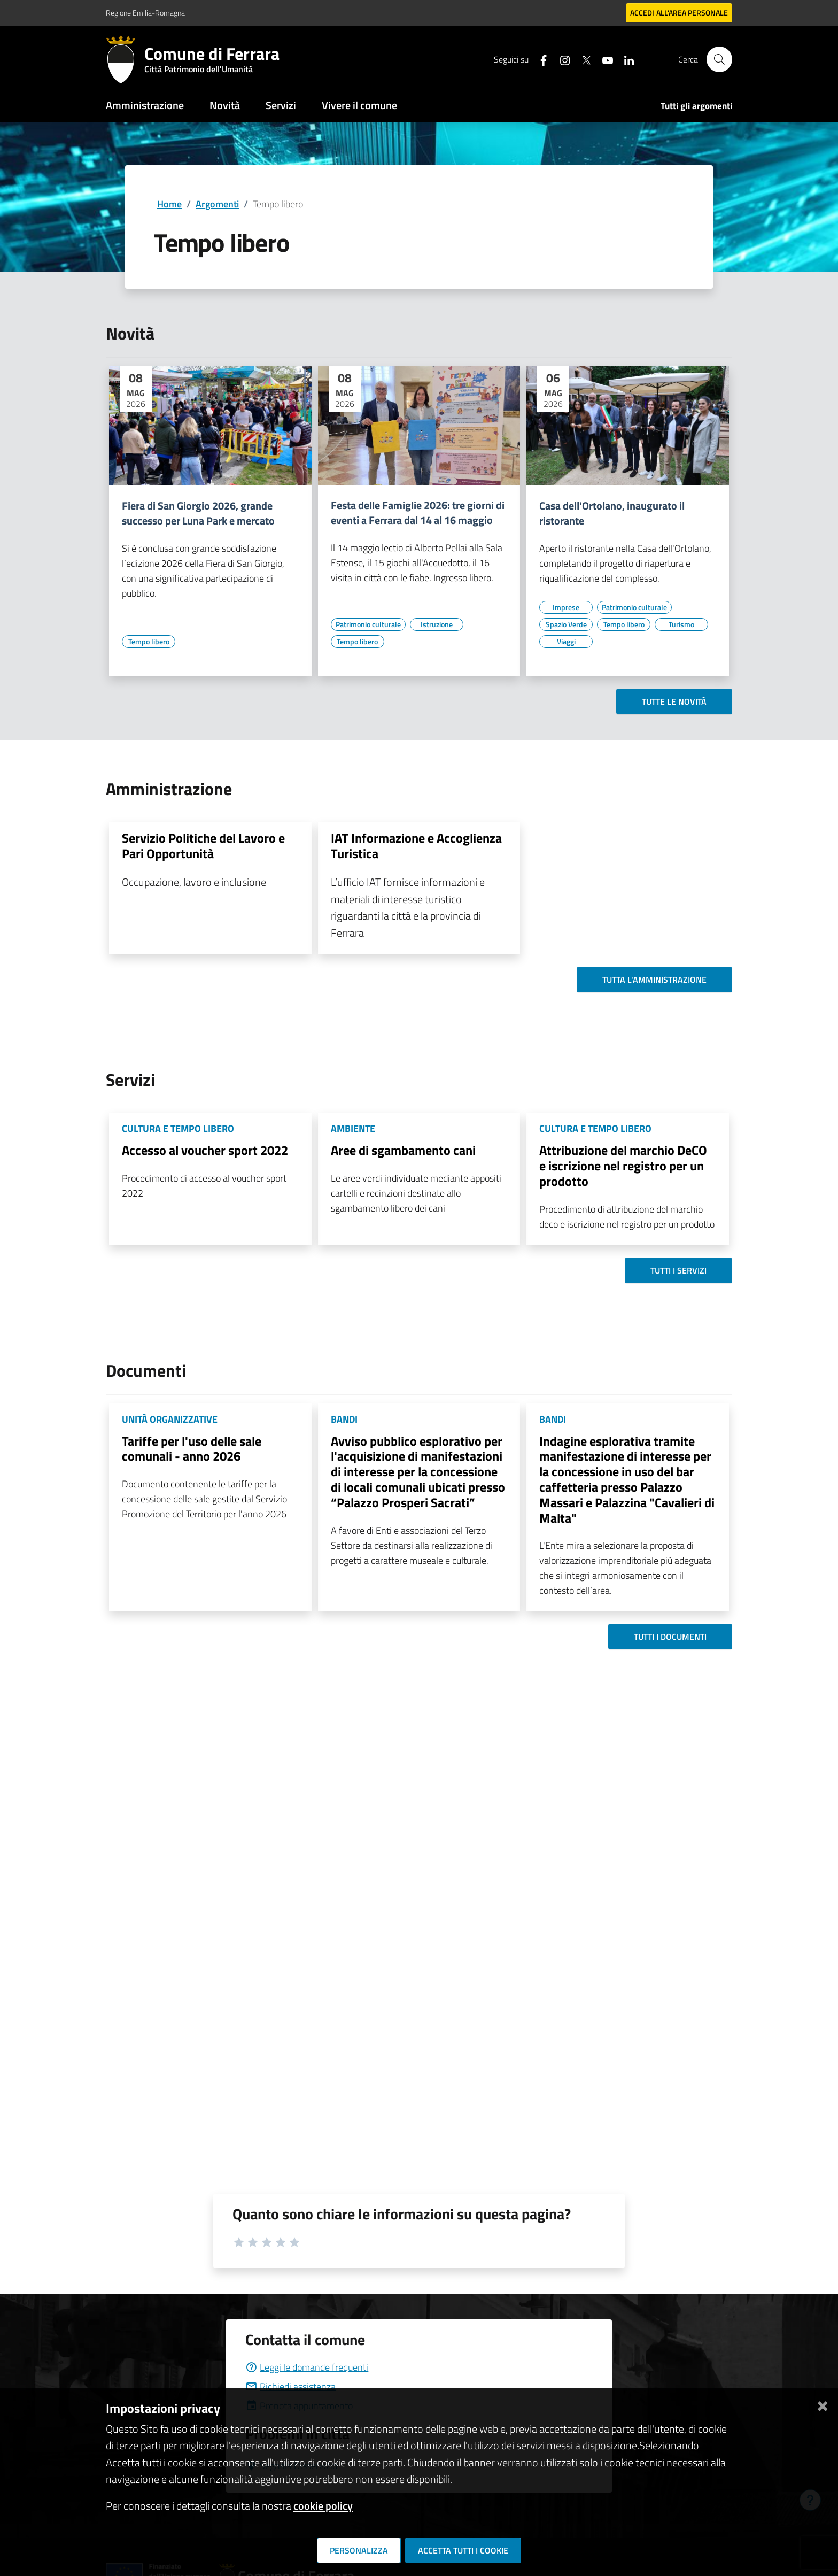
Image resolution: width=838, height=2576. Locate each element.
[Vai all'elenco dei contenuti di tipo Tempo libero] (148, 641)
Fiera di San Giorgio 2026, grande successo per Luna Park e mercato (198, 513)
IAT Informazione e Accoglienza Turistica (416, 845)
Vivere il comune (359, 105)
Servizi (281, 105)
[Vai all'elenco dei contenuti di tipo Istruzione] (436, 624)
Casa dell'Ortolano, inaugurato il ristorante (612, 513)
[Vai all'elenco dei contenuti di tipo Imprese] (566, 607)
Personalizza (359, 2550)
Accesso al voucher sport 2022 (205, 1150)
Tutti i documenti (670, 1636)
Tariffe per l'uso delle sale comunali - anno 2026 (191, 1448)
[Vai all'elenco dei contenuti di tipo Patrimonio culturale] (368, 624)
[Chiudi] (822, 2404)
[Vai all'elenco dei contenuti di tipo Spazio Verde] (566, 624)
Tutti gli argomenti (696, 106)
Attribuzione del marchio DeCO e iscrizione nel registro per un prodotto (623, 1165)
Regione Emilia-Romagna (145, 12)
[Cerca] (719, 59)
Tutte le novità (674, 701)
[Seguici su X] (582, 59)
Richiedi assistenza (290, 2386)
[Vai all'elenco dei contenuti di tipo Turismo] (681, 624)
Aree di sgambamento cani (403, 1150)
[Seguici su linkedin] (624, 59)
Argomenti (217, 204)
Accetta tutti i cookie (463, 2550)
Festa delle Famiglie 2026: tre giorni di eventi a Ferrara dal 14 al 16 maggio (418, 513)
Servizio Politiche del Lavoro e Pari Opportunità (203, 845)
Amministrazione (145, 105)
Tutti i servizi (678, 1270)
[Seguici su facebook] (539, 59)
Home (169, 204)
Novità (225, 105)
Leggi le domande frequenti (306, 2367)
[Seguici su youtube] (603, 59)
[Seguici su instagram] (560, 59)
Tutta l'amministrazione (654, 979)
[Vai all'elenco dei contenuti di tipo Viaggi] (566, 641)
